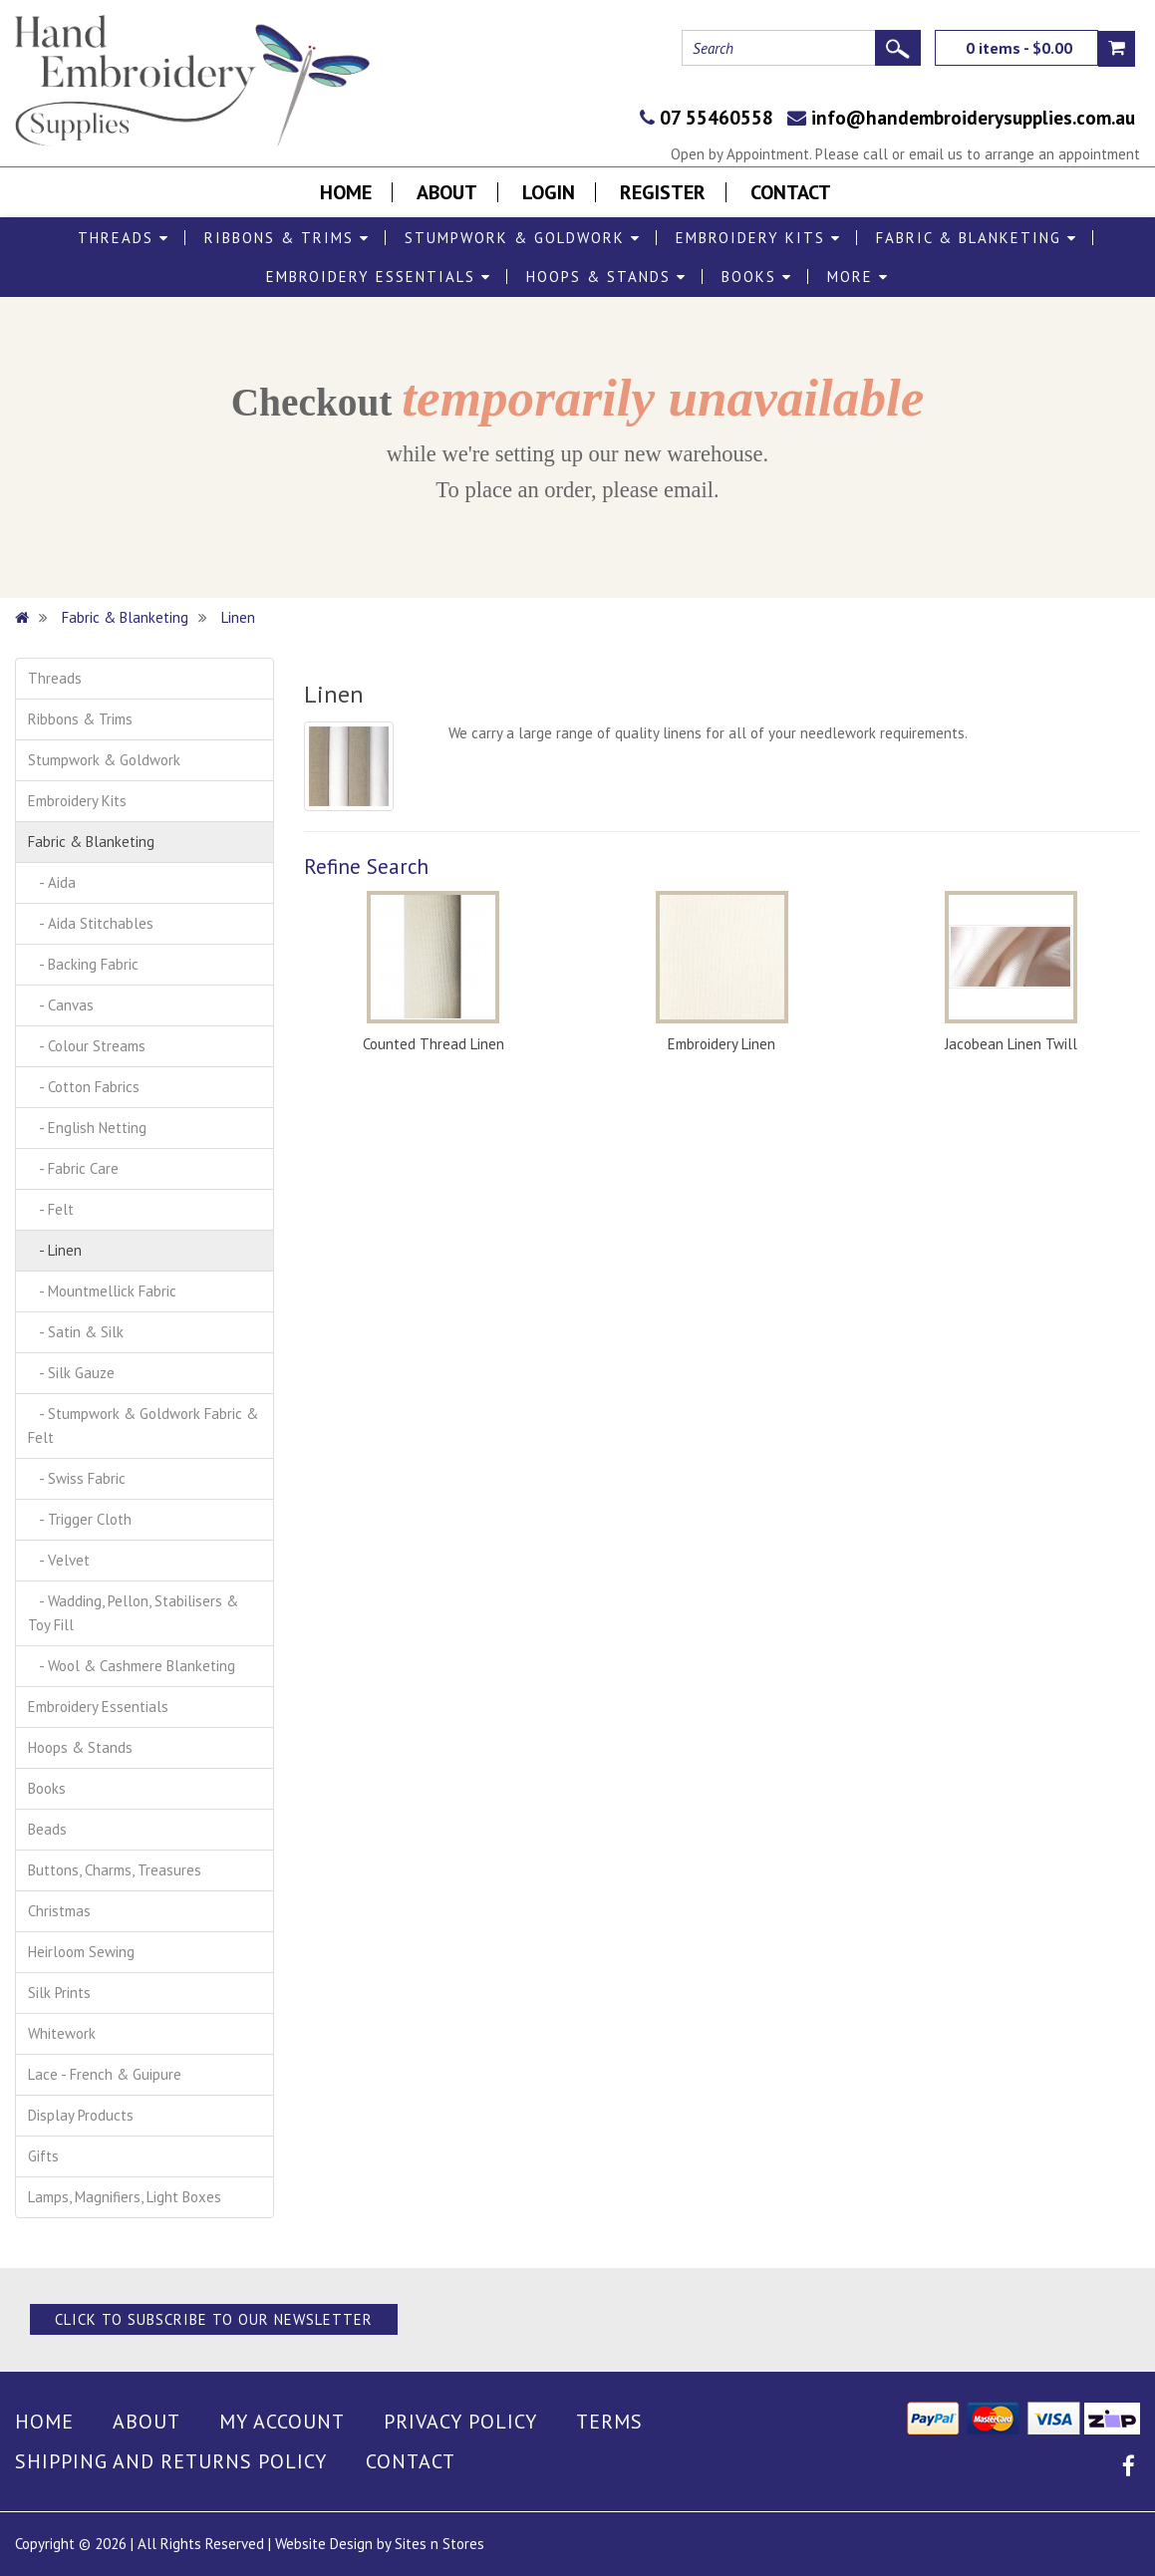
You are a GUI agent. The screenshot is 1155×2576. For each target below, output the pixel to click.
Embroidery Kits (758, 237)
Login (548, 192)
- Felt (51, 1209)
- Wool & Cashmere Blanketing (131, 1665)
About (447, 192)
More (858, 276)
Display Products (81, 2115)
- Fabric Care (73, 1168)
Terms (609, 2421)
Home (346, 192)
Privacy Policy (460, 2421)
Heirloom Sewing (81, 1951)
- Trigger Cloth (80, 1519)
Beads (47, 1829)
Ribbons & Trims (287, 237)
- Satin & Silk (76, 1331)
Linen (238, 617)
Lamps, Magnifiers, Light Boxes (124, 2196)
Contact (790, 192)
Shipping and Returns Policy (171, 2461)
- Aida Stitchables (90, 923)
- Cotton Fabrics (84, 1086)
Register (663, 192)
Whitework (62, 2033)
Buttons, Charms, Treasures (114, 1869)
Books (757, 276)
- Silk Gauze (71, 1372)
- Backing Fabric (83, 964)
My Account (282, 2421)
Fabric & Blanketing (976, 237)
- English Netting (87, 1127)
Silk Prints (59, 1992)
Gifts (43, 2156)
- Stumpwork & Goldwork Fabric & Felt (143, 1425)
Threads (123, 237)
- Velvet (59, 1560)
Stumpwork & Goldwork (523, 237)
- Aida (52, 882)
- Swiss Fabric (77, 1478)
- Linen (55, 1250)
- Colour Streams (86, 1045)
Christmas (59, 1910)
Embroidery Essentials (378, 276)
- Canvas (61, 1005)
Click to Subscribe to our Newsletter (214, 2319)
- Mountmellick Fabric (102, 1291)
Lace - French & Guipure (104, 2074)
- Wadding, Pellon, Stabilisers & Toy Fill (133, 1612)
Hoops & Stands (606, 276)
